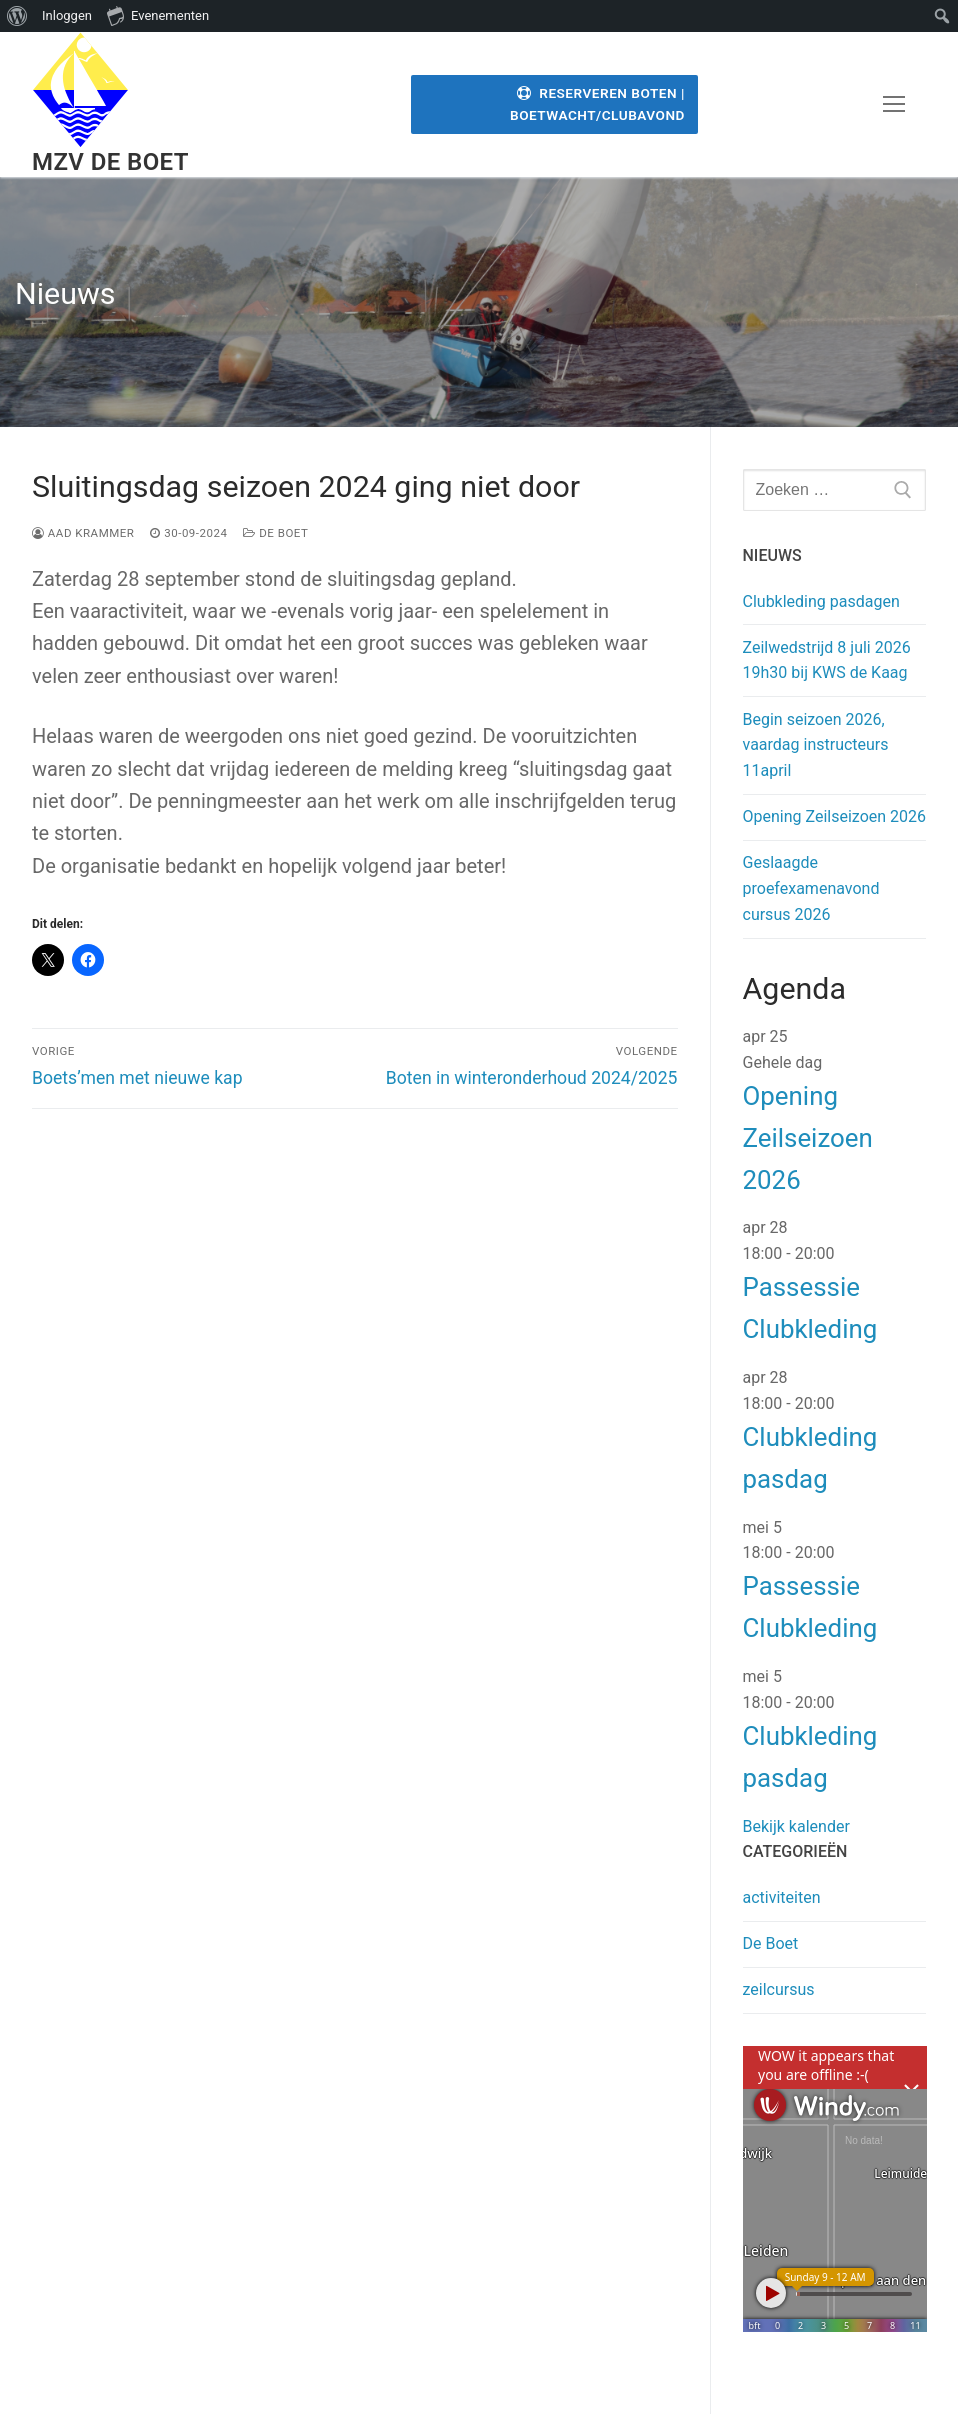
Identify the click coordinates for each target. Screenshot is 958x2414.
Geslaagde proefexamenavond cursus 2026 (811, 888)
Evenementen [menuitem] (158, 15)
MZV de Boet (110, 162)
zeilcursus (779, 1989)
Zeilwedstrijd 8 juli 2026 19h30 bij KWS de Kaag (827, 660)
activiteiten (782, 1897)
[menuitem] (17, 16)
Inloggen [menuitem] (67, 15)
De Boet (275, 533)
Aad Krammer (83, 533)
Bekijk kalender (796, 1826)
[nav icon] (894, 105)
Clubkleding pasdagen (821, 601)
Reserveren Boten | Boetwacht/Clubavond (597, 104)
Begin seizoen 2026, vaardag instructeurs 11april (816, 745)
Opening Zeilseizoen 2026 (835, 816)
